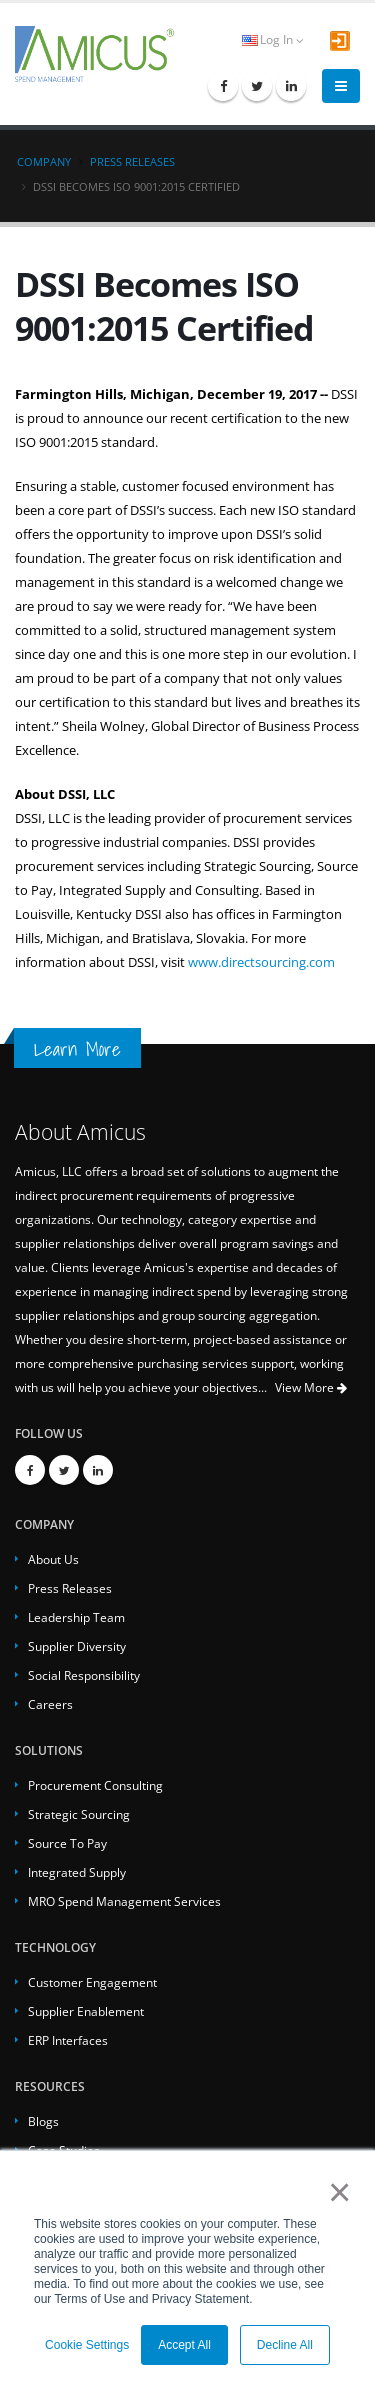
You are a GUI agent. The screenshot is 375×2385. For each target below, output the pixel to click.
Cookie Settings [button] (87, 2345)
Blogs (43, 2121)
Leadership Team (76, 1617)
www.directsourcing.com (261, 962)
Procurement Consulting (95, 1785)
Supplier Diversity (77, 1646)
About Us (53, 1559)
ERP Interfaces (68, 2040)
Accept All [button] (184, 2345)
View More (311, 1387)
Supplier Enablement (86, 2011)
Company (44, 161)
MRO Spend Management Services (124, 1901)
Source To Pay (67, 1843)
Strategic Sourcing (79, 1814)
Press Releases (132, 161)
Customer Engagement (92, 1982)
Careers (50, 1704)
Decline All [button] (285, 2345)
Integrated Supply (77, 1872)
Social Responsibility (84, 1675)
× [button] (335, 2192)
